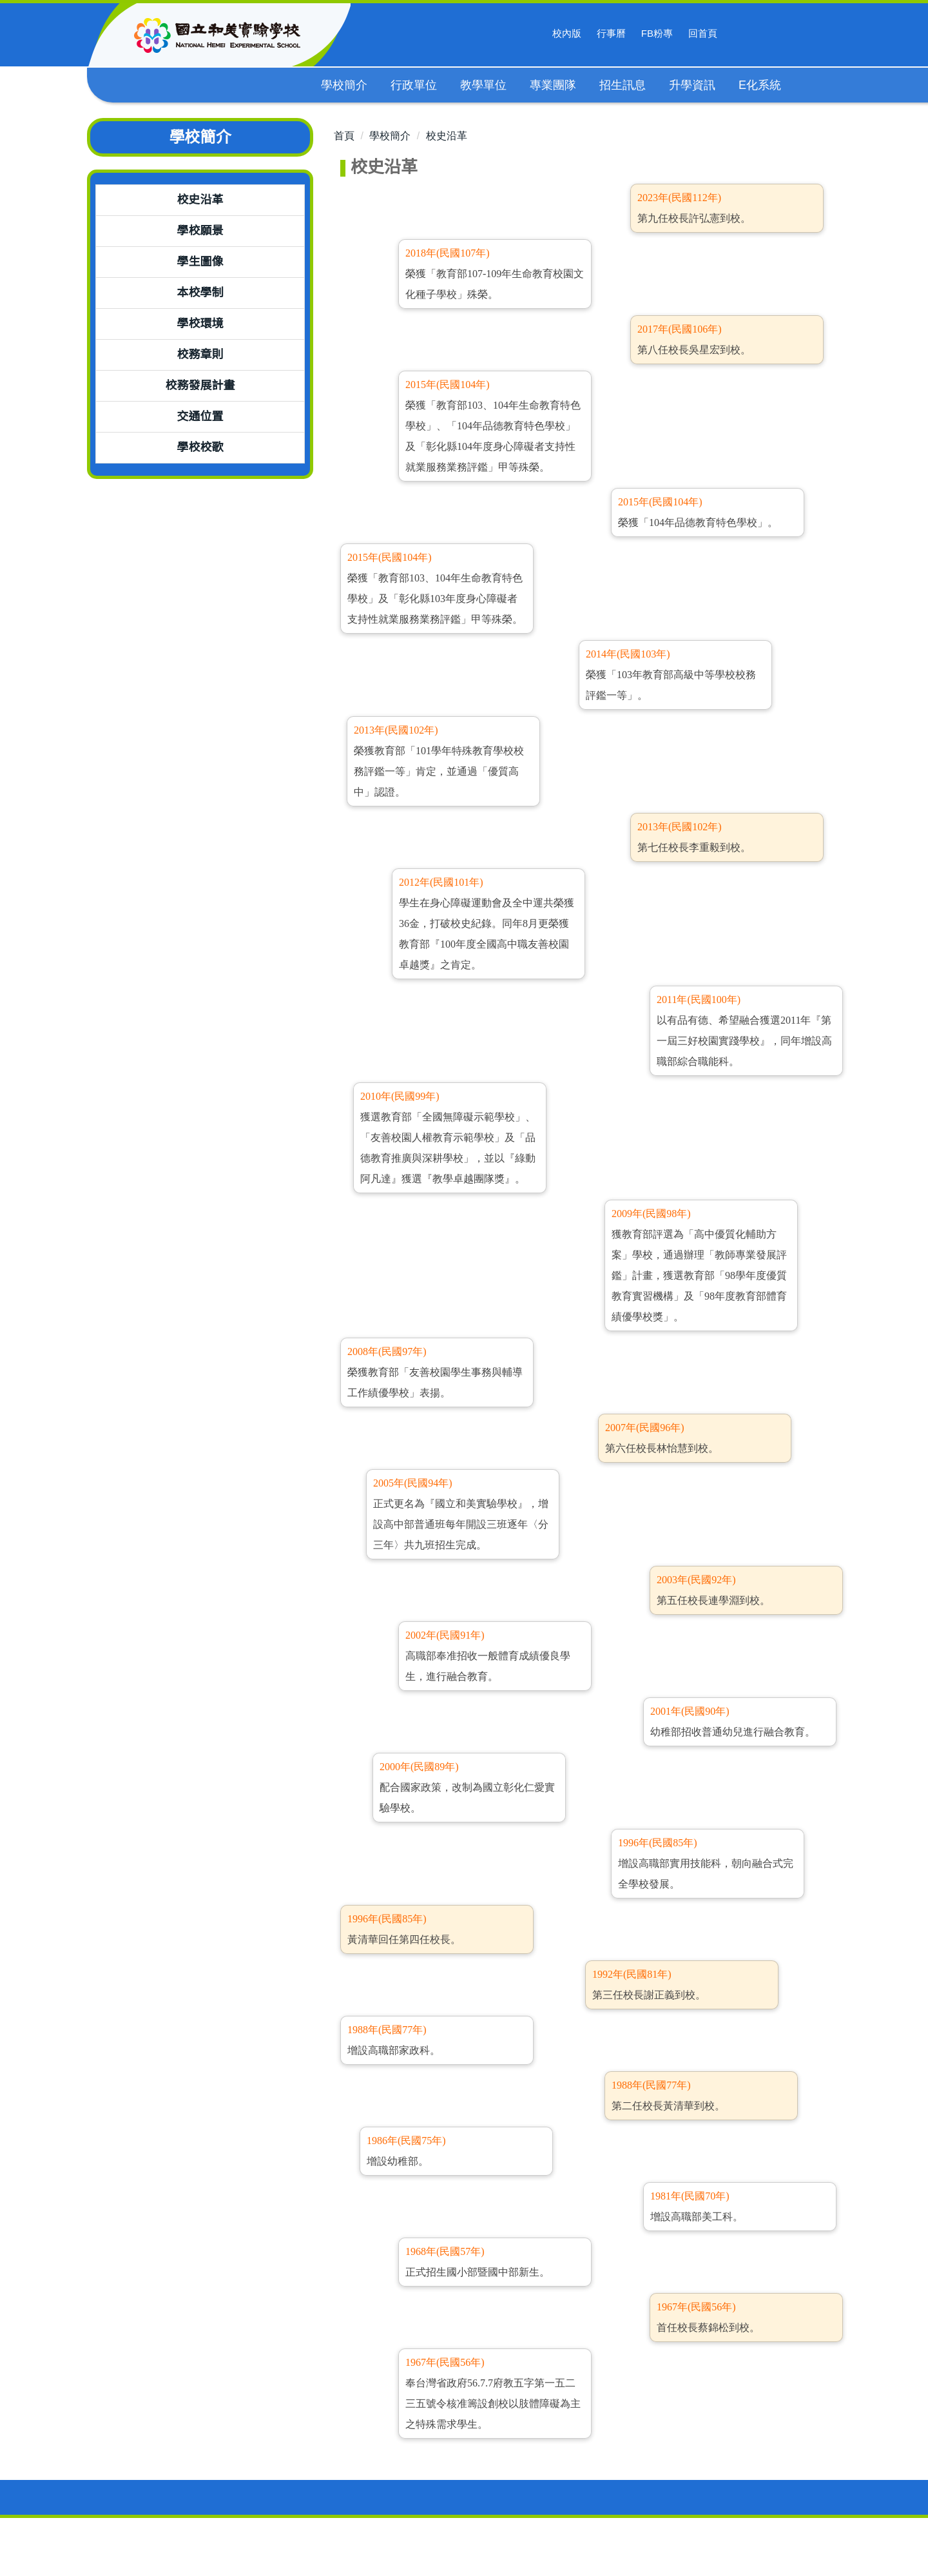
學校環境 (200, 323)
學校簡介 (390, 135)
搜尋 (742, 33)
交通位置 (200, 416)
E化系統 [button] (760, 85)
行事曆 (611, 33)
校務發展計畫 (200, 385)
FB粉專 (657, 33)
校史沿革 (200, 199)
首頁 (344, 135)
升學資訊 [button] (693, 85)
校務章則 (200, 354)
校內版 (566, 33)
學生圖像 (200, 261)
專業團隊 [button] (553, 85)
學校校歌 (200, 447)
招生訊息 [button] (623, 85)
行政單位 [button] (414, 85)
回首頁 (702, 33)
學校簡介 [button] (345, 85)
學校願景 (200, 230)
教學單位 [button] (484, 85)
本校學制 (200, 292)
